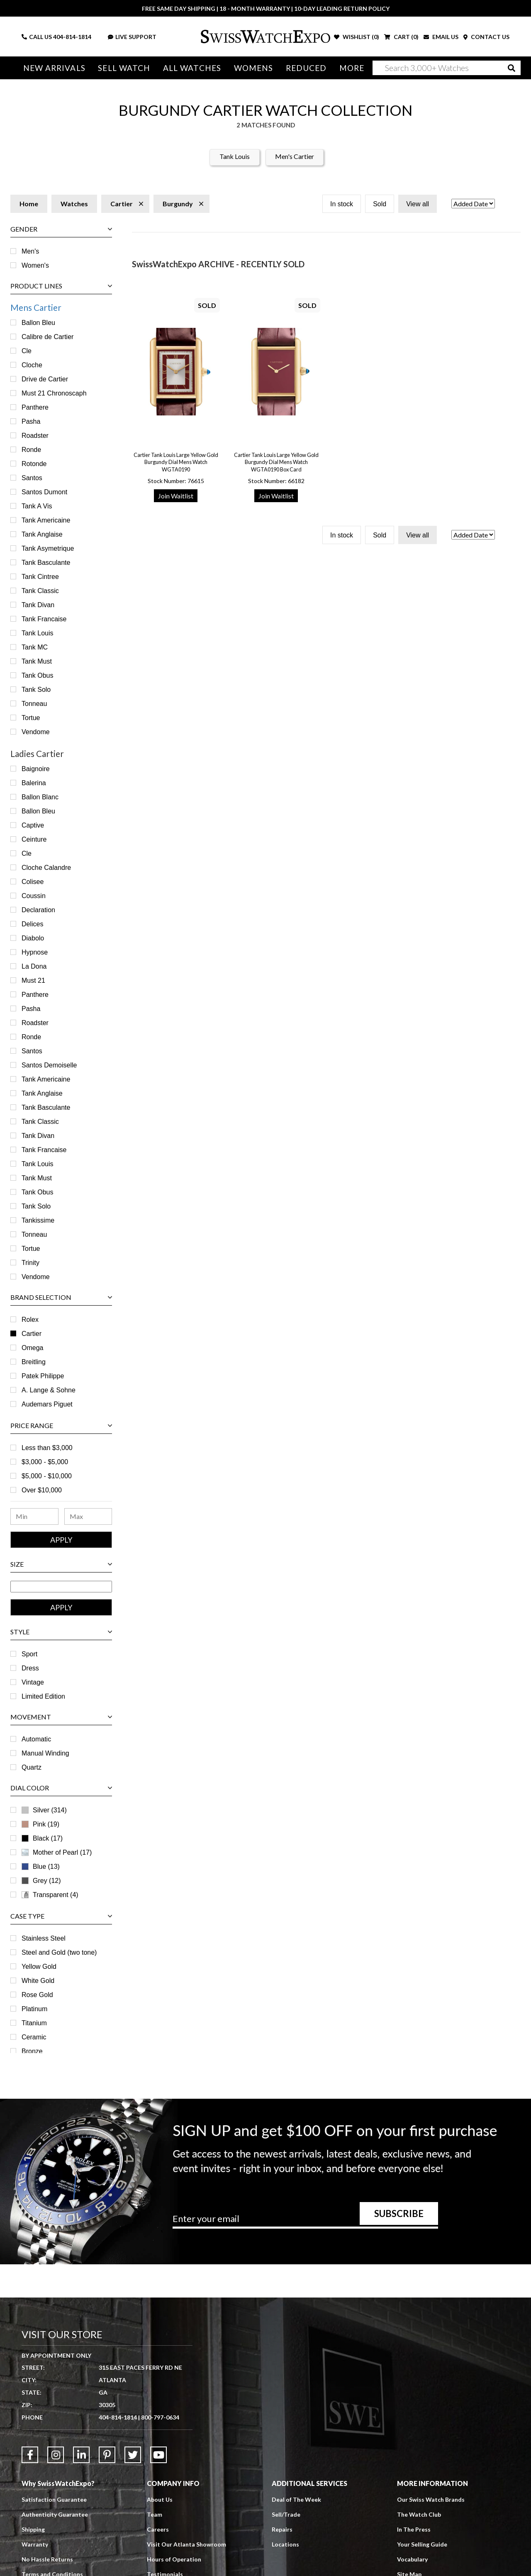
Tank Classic (40, 590)
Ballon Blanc (40, 797)
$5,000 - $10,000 (47, 1476)
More (351, 68)
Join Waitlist (175, 496)
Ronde (31, 449)
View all (417, 204)
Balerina (34, 782)
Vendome (36, 731)
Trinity (30, 1262)
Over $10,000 (42, 1490)
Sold (379, 204)
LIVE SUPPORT (132, 36)
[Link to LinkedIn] (81, 2455)
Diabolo (33, 938)
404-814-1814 (72, 36)
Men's (30, 251)
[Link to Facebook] (30, 2455)
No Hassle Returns (47, 2559)
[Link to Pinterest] (107, 2455)
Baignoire (36, 768)
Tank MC (35, 647)
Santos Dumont (44, 492)
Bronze (32, 2051)
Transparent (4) (55, 1894)
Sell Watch (124, 68)
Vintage (33, 1682)
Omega (32, 1347)
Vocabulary (412, 2559)
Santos (32, 477)
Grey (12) (47, 1880)
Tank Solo (36, 689)
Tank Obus (37, 675)
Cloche (32, 365)
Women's (35, 265)
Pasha (31, 421)
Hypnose (35, 952)
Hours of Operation (174, 2559)
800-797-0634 (160, 2417)
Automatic (36, 1739)
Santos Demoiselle (49, 1065)
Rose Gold (37, 1994)
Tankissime (38, 1220)
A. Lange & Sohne (49, 1390)
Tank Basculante (46, 562)
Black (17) (48, 1838)
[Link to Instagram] (55, 2455)
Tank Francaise (44, 619)
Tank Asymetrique (48, 548)
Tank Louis (234, 156)
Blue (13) (46, 1866)
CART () (401, 36)
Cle (27, 350)
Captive (33, 825)
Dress (30, 1668)
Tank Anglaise (42, 534)
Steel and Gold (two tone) (59, 1952)
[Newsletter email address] (305, 2222)
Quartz (31, 1767)
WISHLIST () (356, 36)
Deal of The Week (296, 2499)
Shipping (33, 2529)
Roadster (35, 435)
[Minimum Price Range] (34, 1516)
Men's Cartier (294, 156)
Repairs (282, 2529)
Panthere (35, 407)
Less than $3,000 (47, 1447)
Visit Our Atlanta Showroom (186, 2544)
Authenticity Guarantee (55, 2514)
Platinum (34, 2008)
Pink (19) (46, 1824)
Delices (32, 924)
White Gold (38, 1980)
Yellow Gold (39, 1966)
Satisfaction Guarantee (54, 2499)
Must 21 (33, 980)
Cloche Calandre (46, 867)
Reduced (306, 68)
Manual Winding (45, 1753)
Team (154, 2514)
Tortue (31, 717)
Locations (285, 2544)
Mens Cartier (35, 307)
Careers (158, 2529)
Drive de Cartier (45, 379)
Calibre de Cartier (47, 336)
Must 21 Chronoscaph (54, 393)
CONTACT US (486, 36)
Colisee (33, 881)
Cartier (31, 1333)
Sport (29, 1654)
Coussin (34, 895)
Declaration (38, 909)
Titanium (34, 2023)
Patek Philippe (43, 1376)
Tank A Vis (37, 506)
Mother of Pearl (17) (62, 1852)
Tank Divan (38, 604)
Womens (253, 68)
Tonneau (34, 703)
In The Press (414, 2529)
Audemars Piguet (47, 1404)
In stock (341, 204)
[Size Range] (61, 1586)
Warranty (35, 2544)
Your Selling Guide (422, 2544)
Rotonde (34, 463)
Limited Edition (43, 1696)
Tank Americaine (46, 520)
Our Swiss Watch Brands (431, 2499)
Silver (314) (50, 1810)
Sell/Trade (286, 2514)
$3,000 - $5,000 (45, 1461)
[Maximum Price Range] (88, 1516)
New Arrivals (54, 68)
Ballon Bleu (38, 322)
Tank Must (37, 661)
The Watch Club (419, 2514)
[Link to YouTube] (158, 2455)
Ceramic (34, 2037)
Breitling (34, 1361)
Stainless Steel (44, 1938)
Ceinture (34, 839)
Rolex (30, 1319)
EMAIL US (441, 36)
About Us (160, 2499)
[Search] (447, 68)
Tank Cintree (40, 576)
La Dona (34, 966)
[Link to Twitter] (132, 2455)
